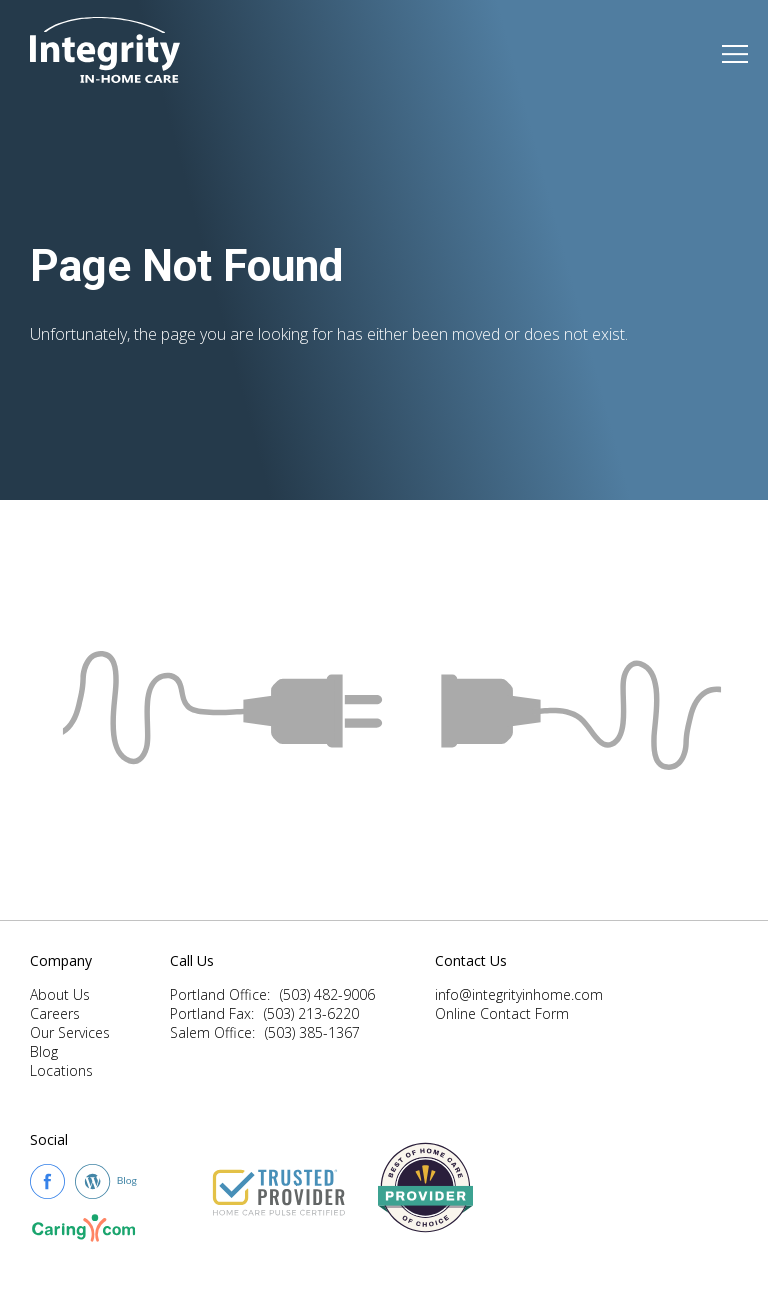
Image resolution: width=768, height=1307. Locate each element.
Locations (61, 1070)
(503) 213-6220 (311, 1013)
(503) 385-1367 (312, 1032)
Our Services (70, 1032)
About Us (60, 994)
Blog (44, 1051)
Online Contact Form (502, 1013)
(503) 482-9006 (327, 994)
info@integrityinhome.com (519, 994)
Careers (55, 1013)
